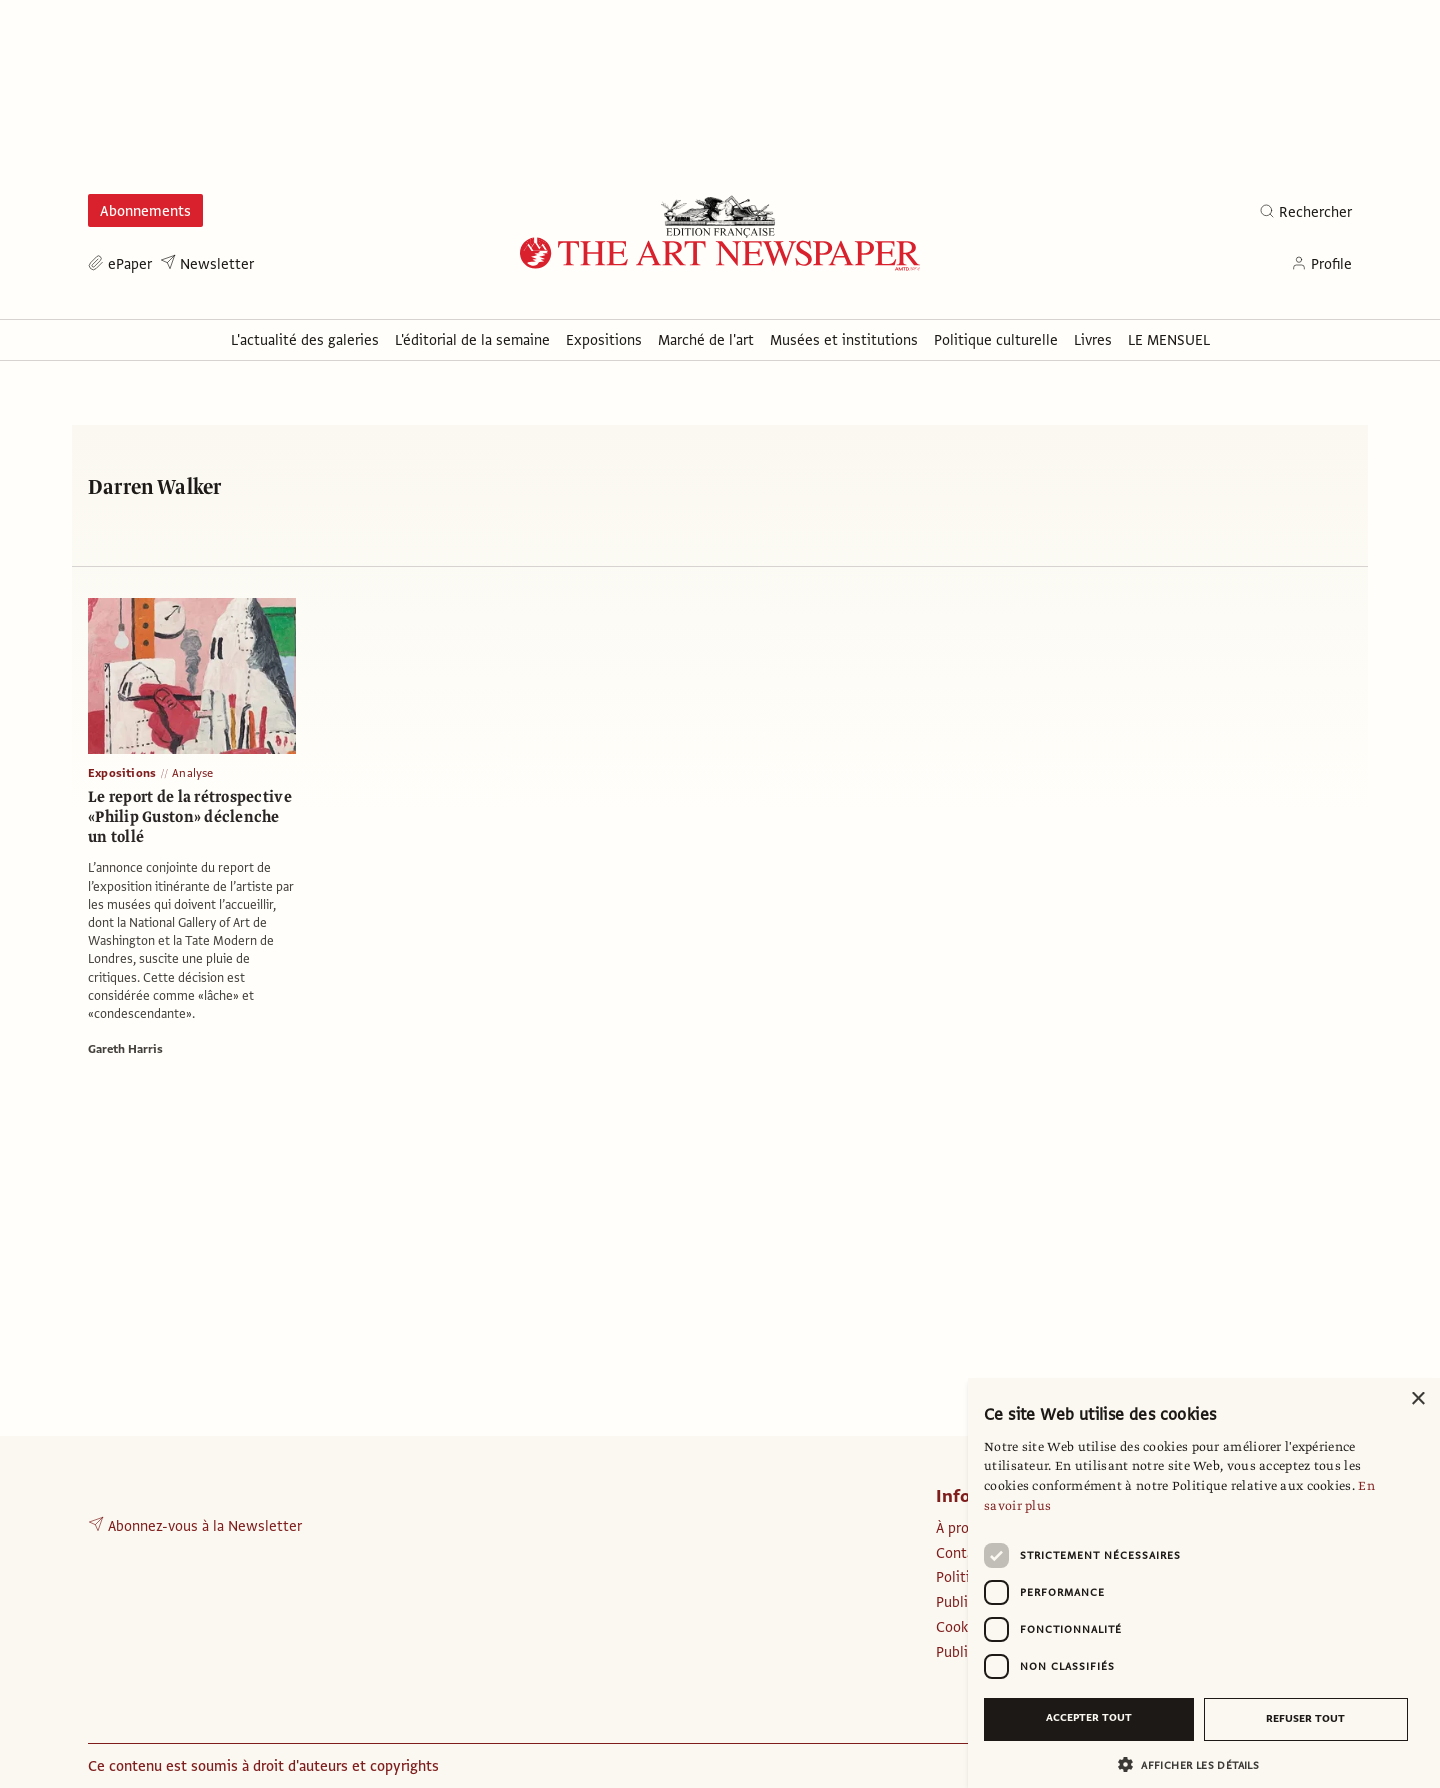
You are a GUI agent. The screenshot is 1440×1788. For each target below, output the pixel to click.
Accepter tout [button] (1089, 1717)
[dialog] (1204, 1583)
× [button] (1417, 1399)
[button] (1196, 1764)
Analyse (192, 773)
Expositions (122, 773)
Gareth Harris (125, 1049)
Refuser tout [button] (1305, 1718)
